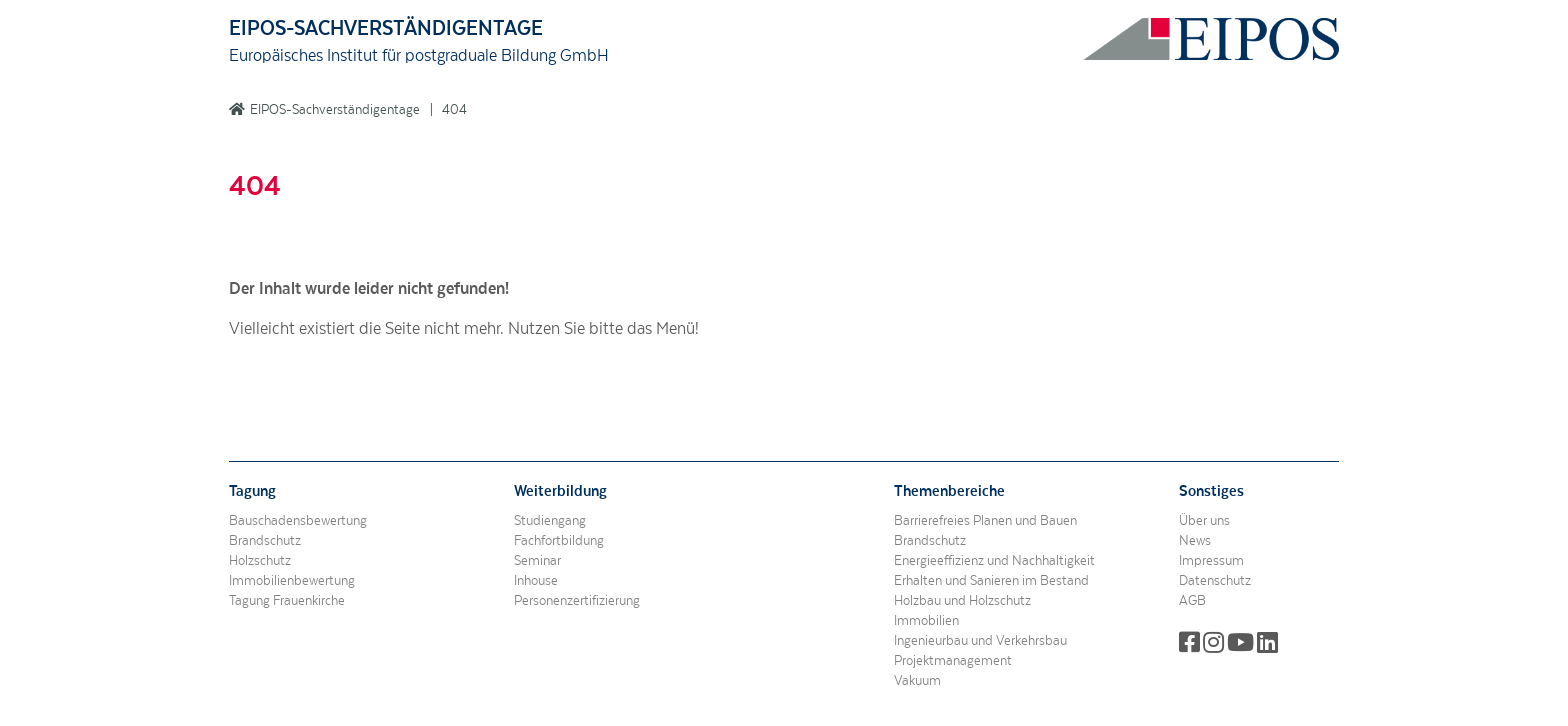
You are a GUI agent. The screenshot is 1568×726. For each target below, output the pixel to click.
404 (454, 110)
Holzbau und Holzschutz (962, 601)
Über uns (1204, 521)
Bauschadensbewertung (298, 521)
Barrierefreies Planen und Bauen (985, 521)
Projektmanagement (953, 661)
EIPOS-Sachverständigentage (335, 110)
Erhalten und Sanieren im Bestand (991, 581)
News (1195, 541)
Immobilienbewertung (292, 581)
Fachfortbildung (559, 541)
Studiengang (550, 521)
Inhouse (536, 581)
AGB (1192, 601)
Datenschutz (1215, 581)
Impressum (1211, 561)
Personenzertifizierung (577, 601)
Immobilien (926, 621)
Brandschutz (265, 541)
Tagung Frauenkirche (287, 601)
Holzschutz (260, 561)
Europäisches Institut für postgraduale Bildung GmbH (419, 56)
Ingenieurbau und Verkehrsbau (980, 641)
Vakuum (917, 681)
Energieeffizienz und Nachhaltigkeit (994, 561)
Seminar (537, 561)
